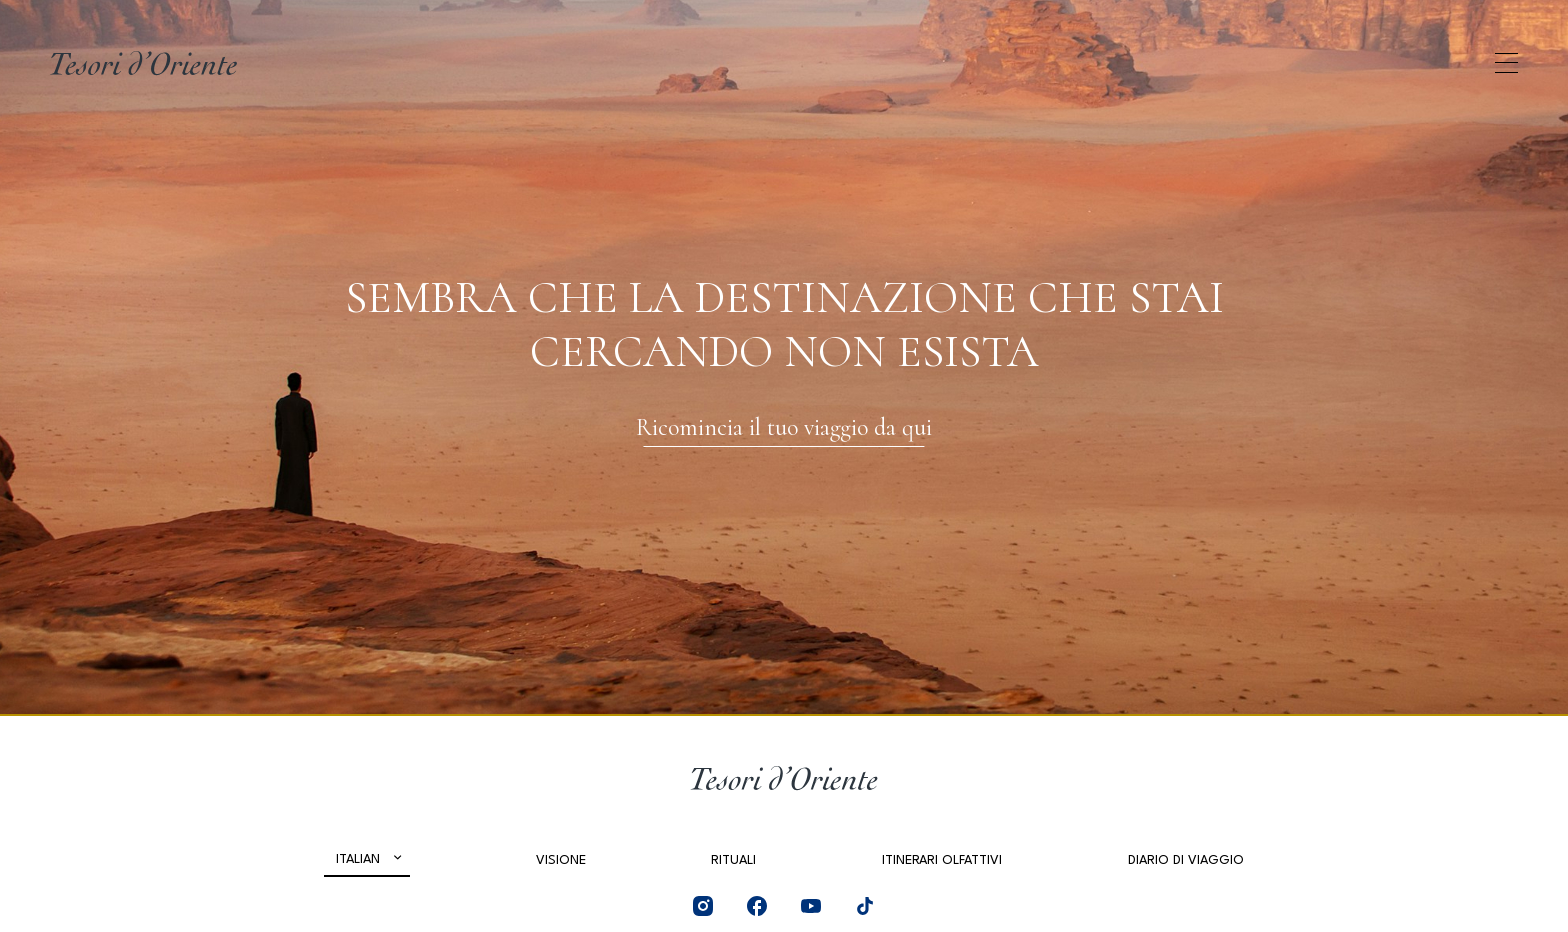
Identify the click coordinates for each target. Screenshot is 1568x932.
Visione (561, 860)
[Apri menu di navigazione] (1506, 63)
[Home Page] (143, 63)
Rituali (733, 860)
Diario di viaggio (1186, 860)
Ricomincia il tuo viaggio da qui (784, 427)
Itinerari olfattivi (942, 860)
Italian (358, 859)
